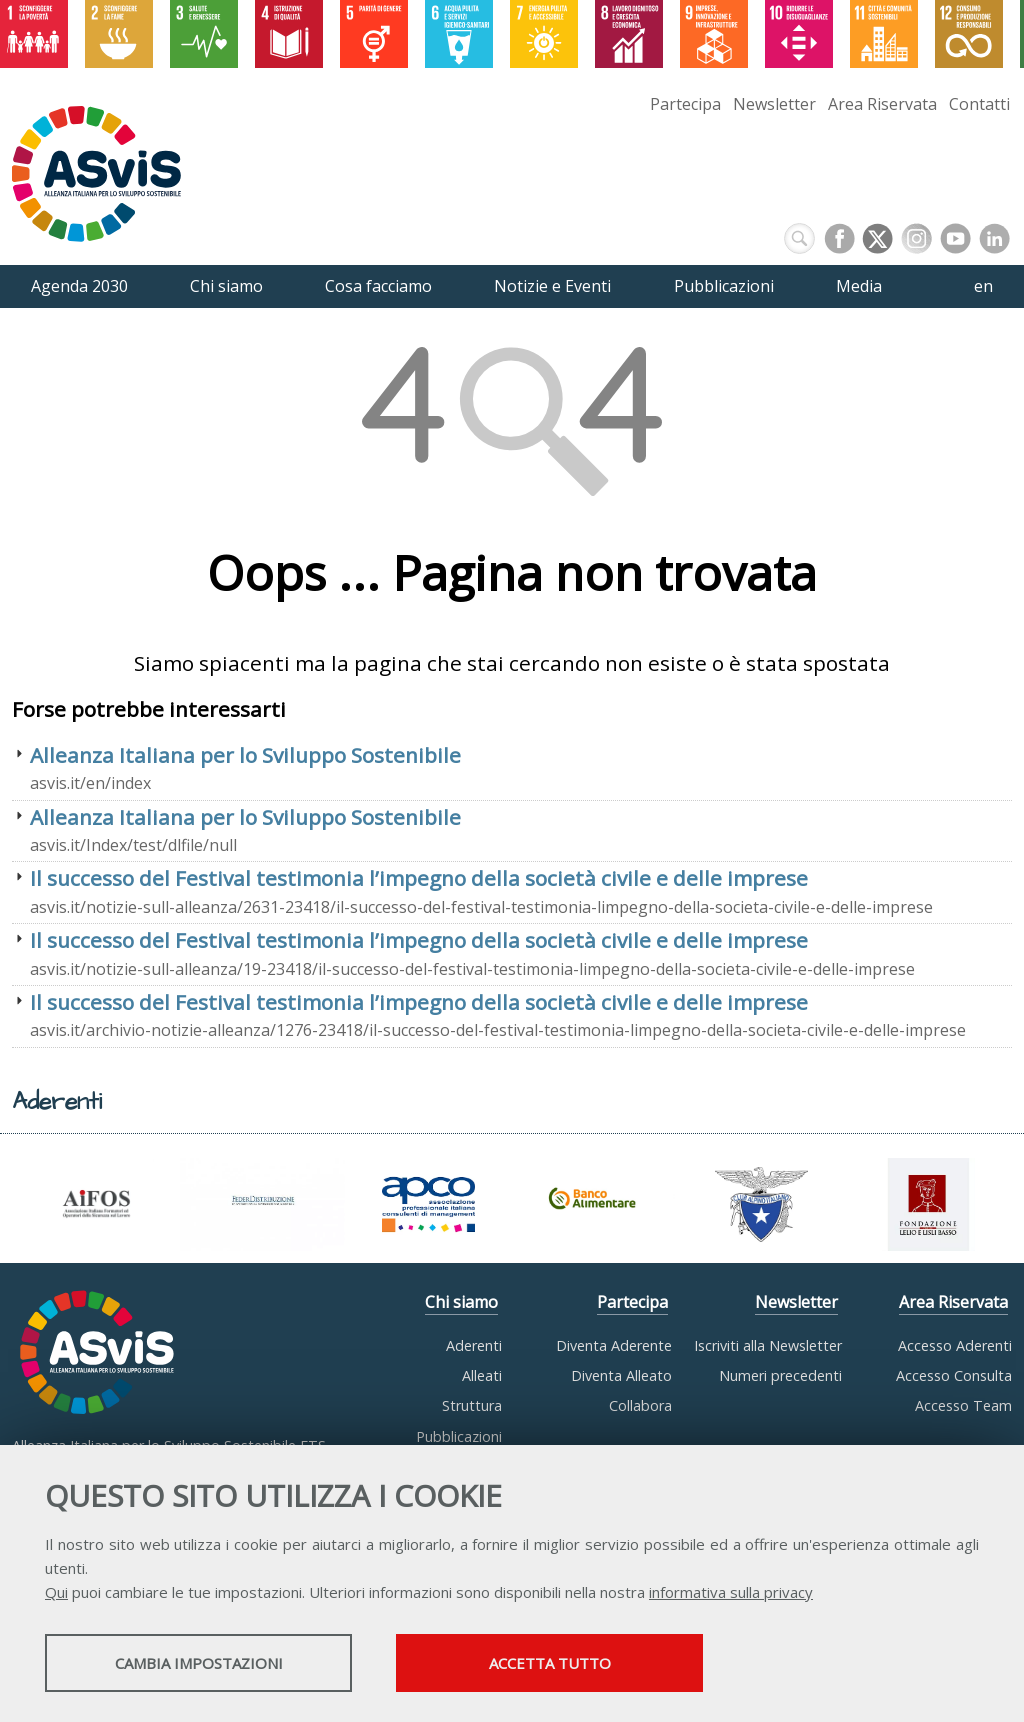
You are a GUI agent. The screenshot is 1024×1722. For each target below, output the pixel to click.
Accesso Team (963, 1405)
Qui (56, 1592)
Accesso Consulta (954, 1375)
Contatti (979, 104)
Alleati (482, 1375)
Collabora (640, 1405)
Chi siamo (461, 1302)
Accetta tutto (563, 1663)
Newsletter (774, 104)
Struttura (472, 1405)
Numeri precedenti (780, 1375)
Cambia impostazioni (203, 1663)
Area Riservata (882, 104)
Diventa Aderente (614, 1345)
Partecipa (685, 104)
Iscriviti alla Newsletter (768, 1345)
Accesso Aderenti (955, 1345)
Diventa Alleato (621, 1375)
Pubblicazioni (459, 1436)
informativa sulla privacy (731, 1592)
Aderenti (474, 1345)
